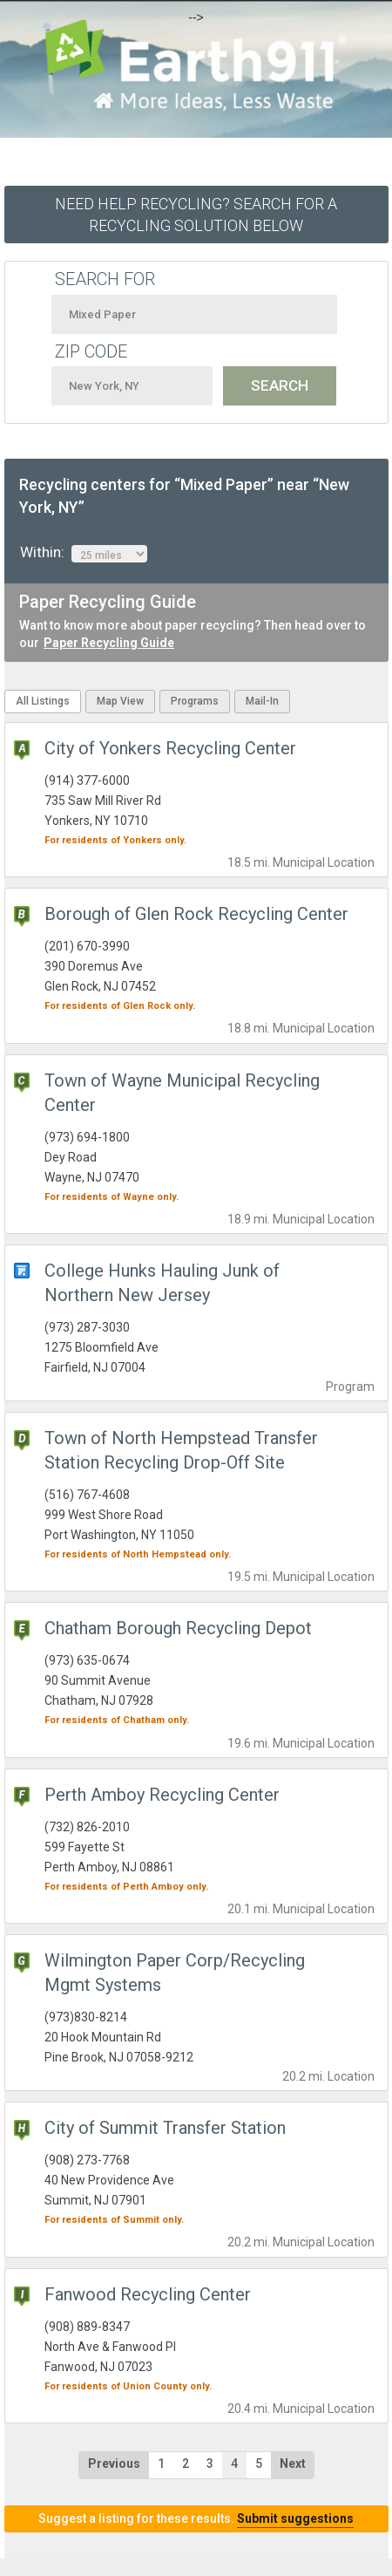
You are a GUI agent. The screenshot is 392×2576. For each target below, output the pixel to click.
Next (293, 2463)
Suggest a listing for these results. (196, 2518)
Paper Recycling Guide (109, 643)
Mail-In (262, 701)
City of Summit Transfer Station (165, 2127)
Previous (114, 2463)
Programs (195, 701)
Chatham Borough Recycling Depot (178, 1628)
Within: (83, 552)
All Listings (43, 701)
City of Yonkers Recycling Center (170, 748)
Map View (120, 701)
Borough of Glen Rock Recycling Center (196, 913)
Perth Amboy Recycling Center (162, 1794)
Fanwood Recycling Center (147, 2294)
